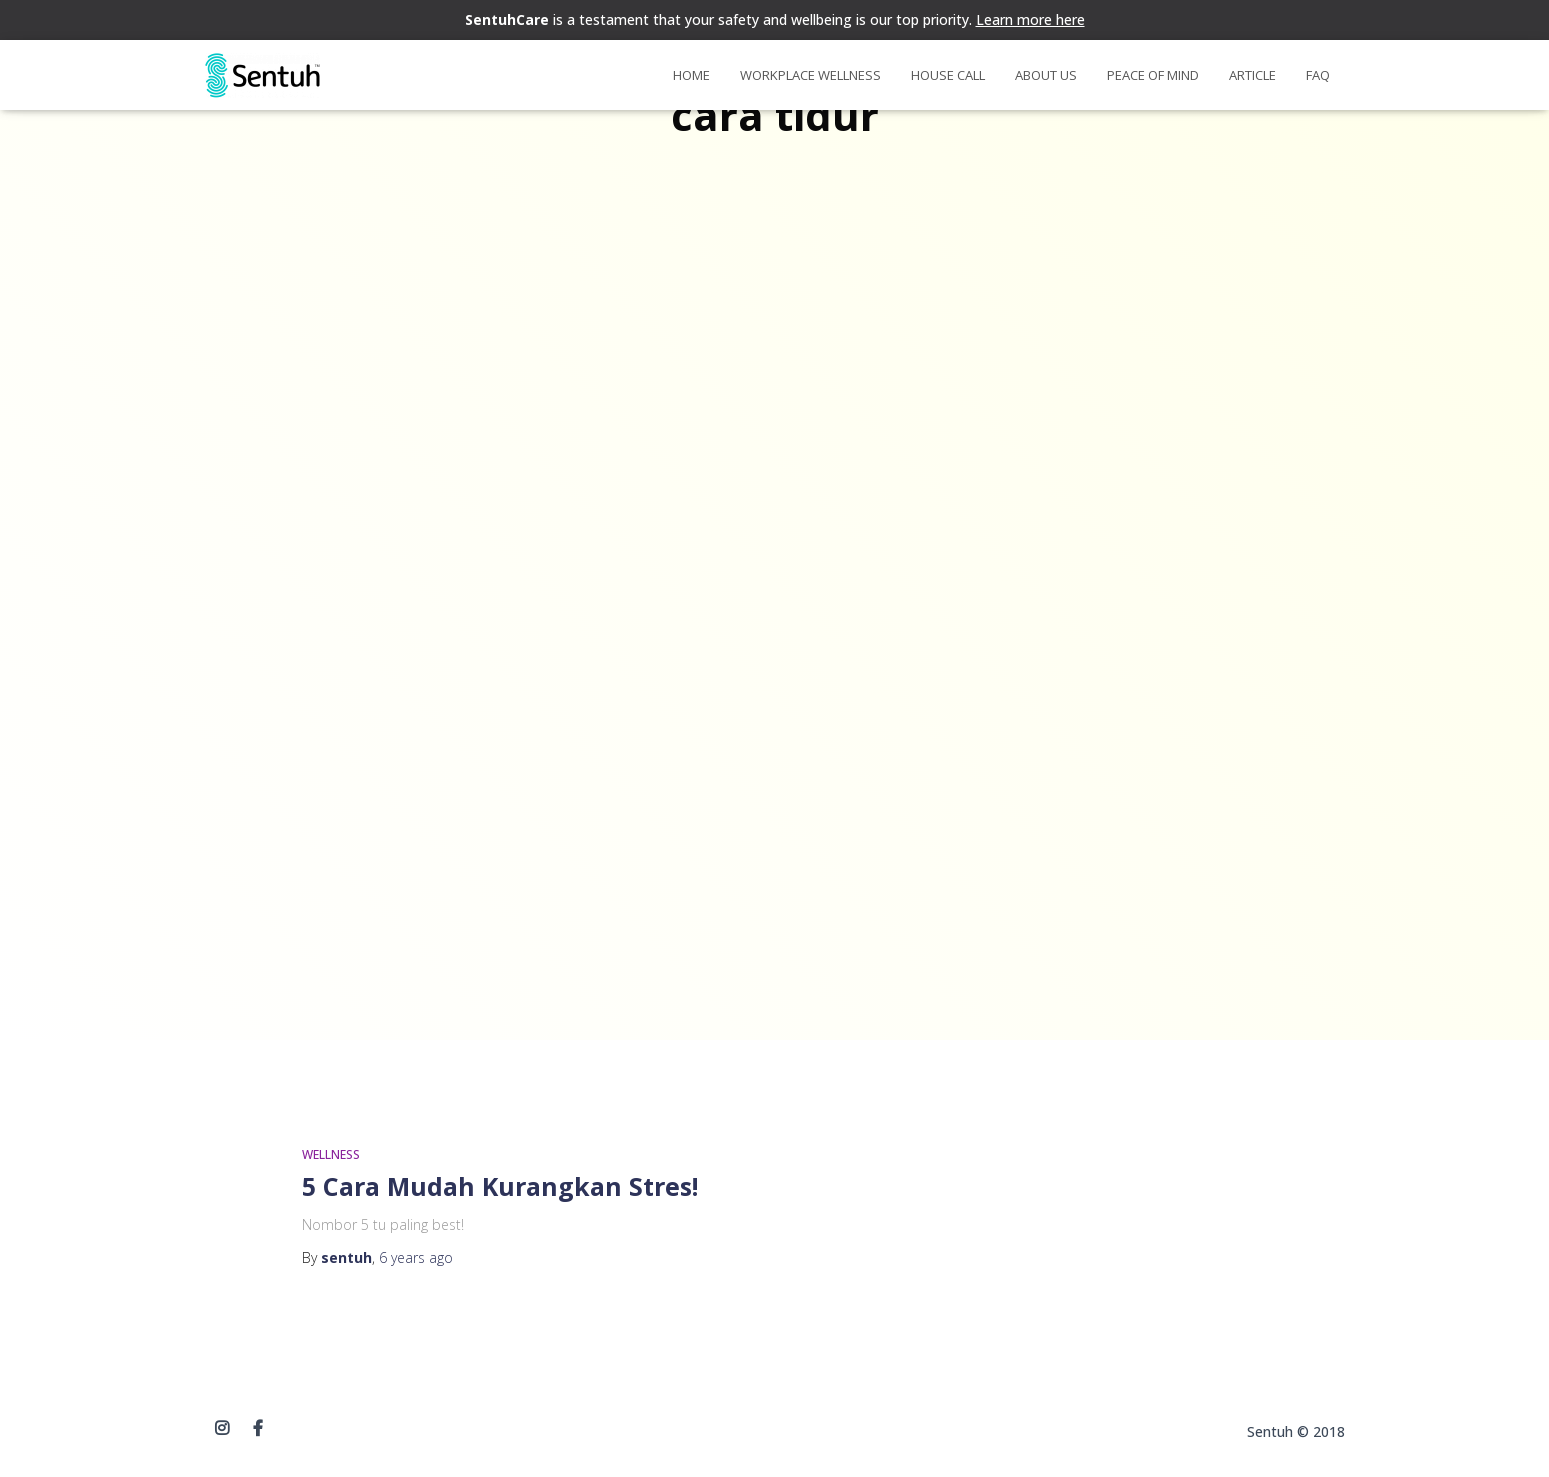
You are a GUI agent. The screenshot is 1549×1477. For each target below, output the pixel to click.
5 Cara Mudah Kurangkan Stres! (500, 1186)
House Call (948, 75)
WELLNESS (331, 1154)
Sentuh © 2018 (1296, 1431)
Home (691, 75)
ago (416, 1257)
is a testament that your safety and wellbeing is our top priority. (775, 19)
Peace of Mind (1153, 75)
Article (1252, 75)
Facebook (258, 1429)
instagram (222, 1429)
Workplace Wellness (810, 75)
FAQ (1318, 75)
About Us (1046, 75)
